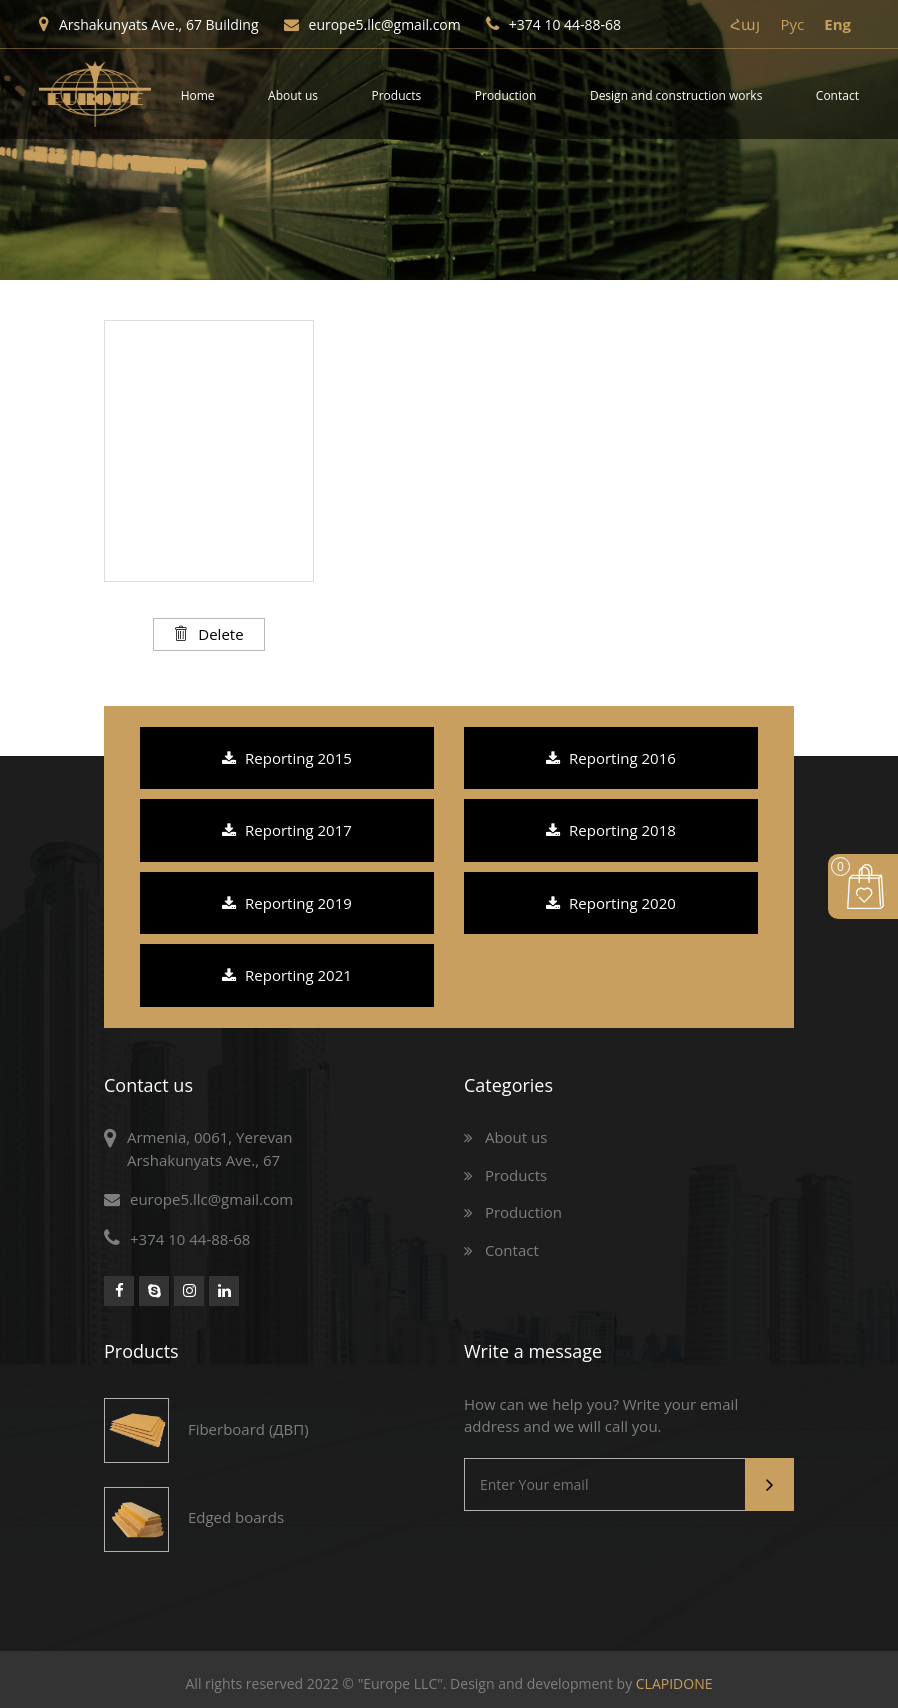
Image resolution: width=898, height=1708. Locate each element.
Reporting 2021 (287, 975)
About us (293, 95)
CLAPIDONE (674, 1683)
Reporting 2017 (287, 830)
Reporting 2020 (611, 903)
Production (506, 95)
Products (397, 95)
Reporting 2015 (287, 758)
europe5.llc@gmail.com (372, 24)
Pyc (792, 24)
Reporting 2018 (611, 830)
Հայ (745, 24)
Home (198, 95)
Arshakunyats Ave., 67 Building (149, 24)
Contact (837, 95)
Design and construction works (676, 95)
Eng (837, 24)
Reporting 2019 (287, 903)
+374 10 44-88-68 (553, 24)
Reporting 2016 (611, 758)
